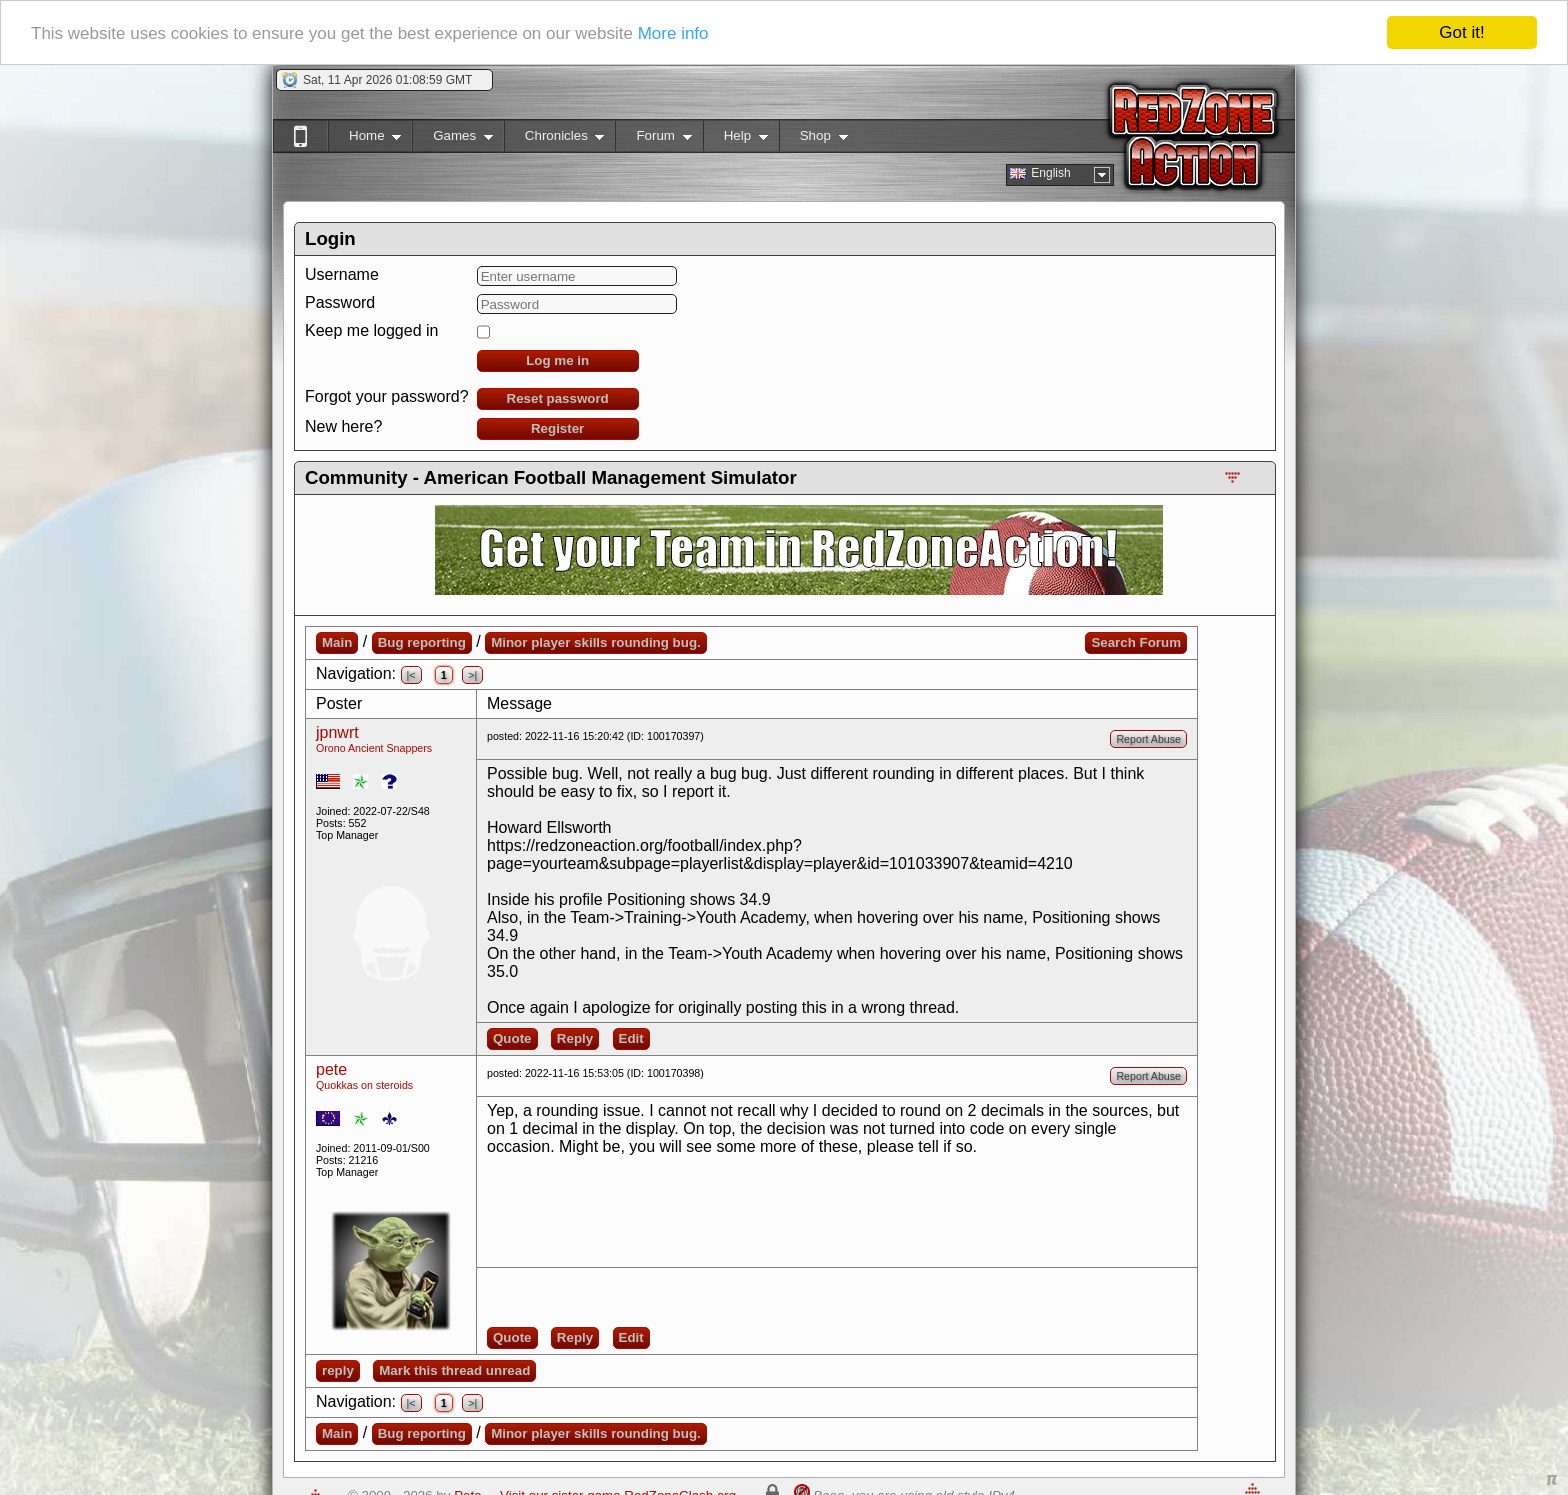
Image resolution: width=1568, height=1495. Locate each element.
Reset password (558, 398)
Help (735, 139)
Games (452, 139)
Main (337, 642)
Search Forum (1136, 642)
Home (364, 139)
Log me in (557, 360)
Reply (575, 1038)
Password (340, 302)
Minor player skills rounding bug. (596, 642)
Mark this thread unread (454, 1370)
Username (342, 274)
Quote (512, 1038)
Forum (653, 139)
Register (557, 428)
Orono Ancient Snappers (374, 748)
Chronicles (554, 139)
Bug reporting (422, 642)
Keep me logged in (371, 330)
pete (331, 1069)
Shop (813, 139)
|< (411, 675)
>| (472, 675)
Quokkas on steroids (364, 1085)
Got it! (1461, 32)
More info (673, 32)
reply (338, 1370)
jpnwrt (337, 732)
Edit (631, 1038)
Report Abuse (1148, 739)
